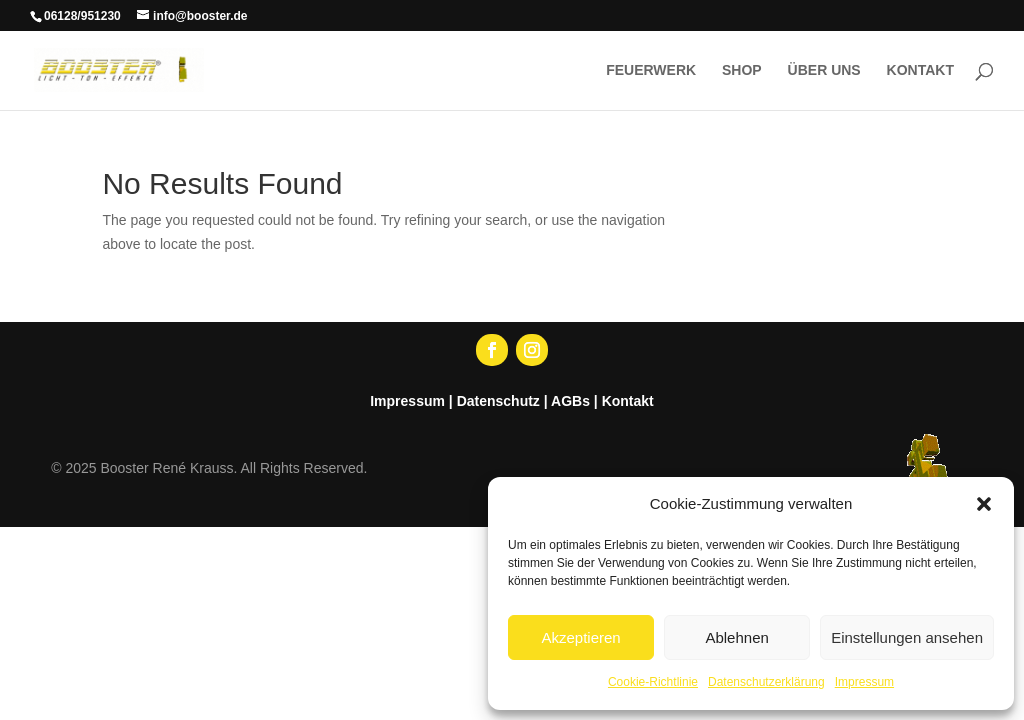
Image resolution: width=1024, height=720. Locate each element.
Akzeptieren (580, 637)
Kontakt (628, 401)
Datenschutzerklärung (766, 682)
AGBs (570, 401)
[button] (984, 504)
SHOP (742, 70)
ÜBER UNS (824, 70)
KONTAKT (920, 70)
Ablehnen (736, 637)
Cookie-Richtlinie (653, 682)
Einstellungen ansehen (907, 637)
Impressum (864, 682)
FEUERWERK (651, 70)
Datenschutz (498, 401)
